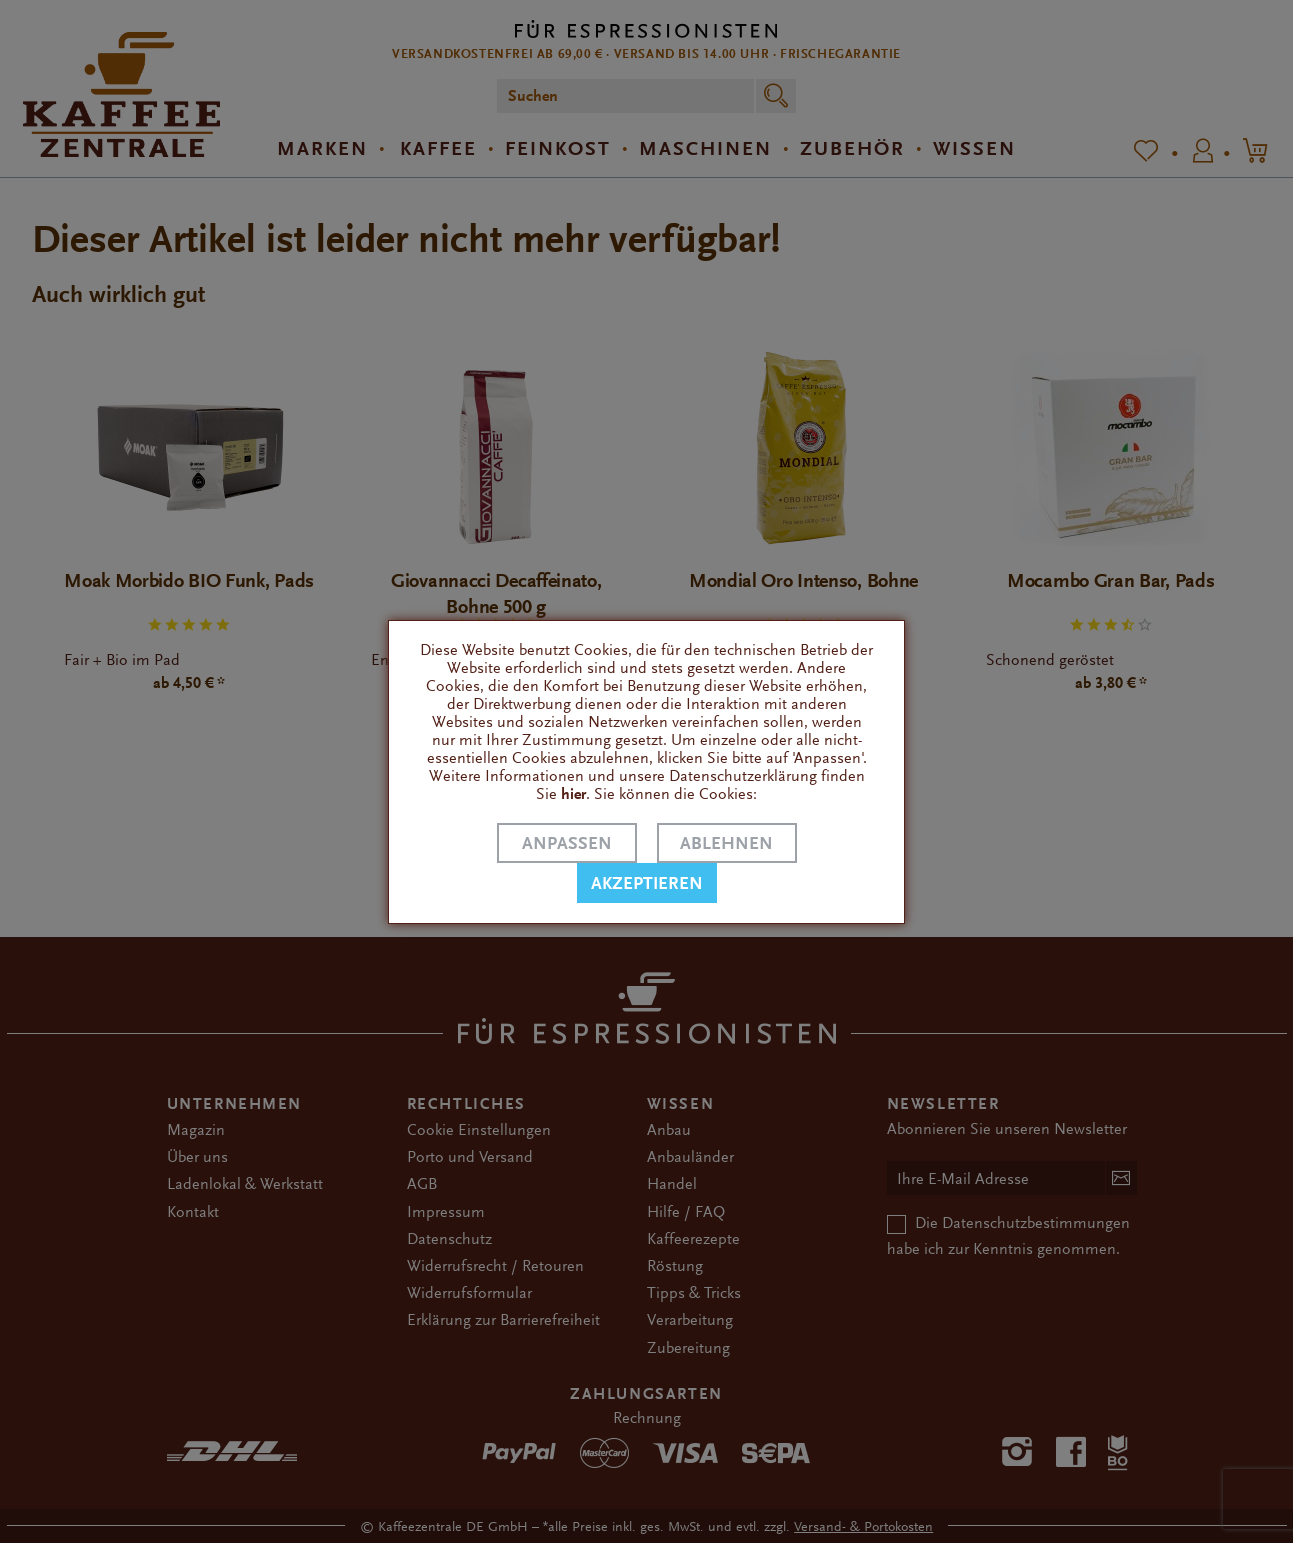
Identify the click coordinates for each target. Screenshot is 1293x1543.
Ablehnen (726, 843)
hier (573, 794)
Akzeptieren (647, 883)
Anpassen (567, 843)
